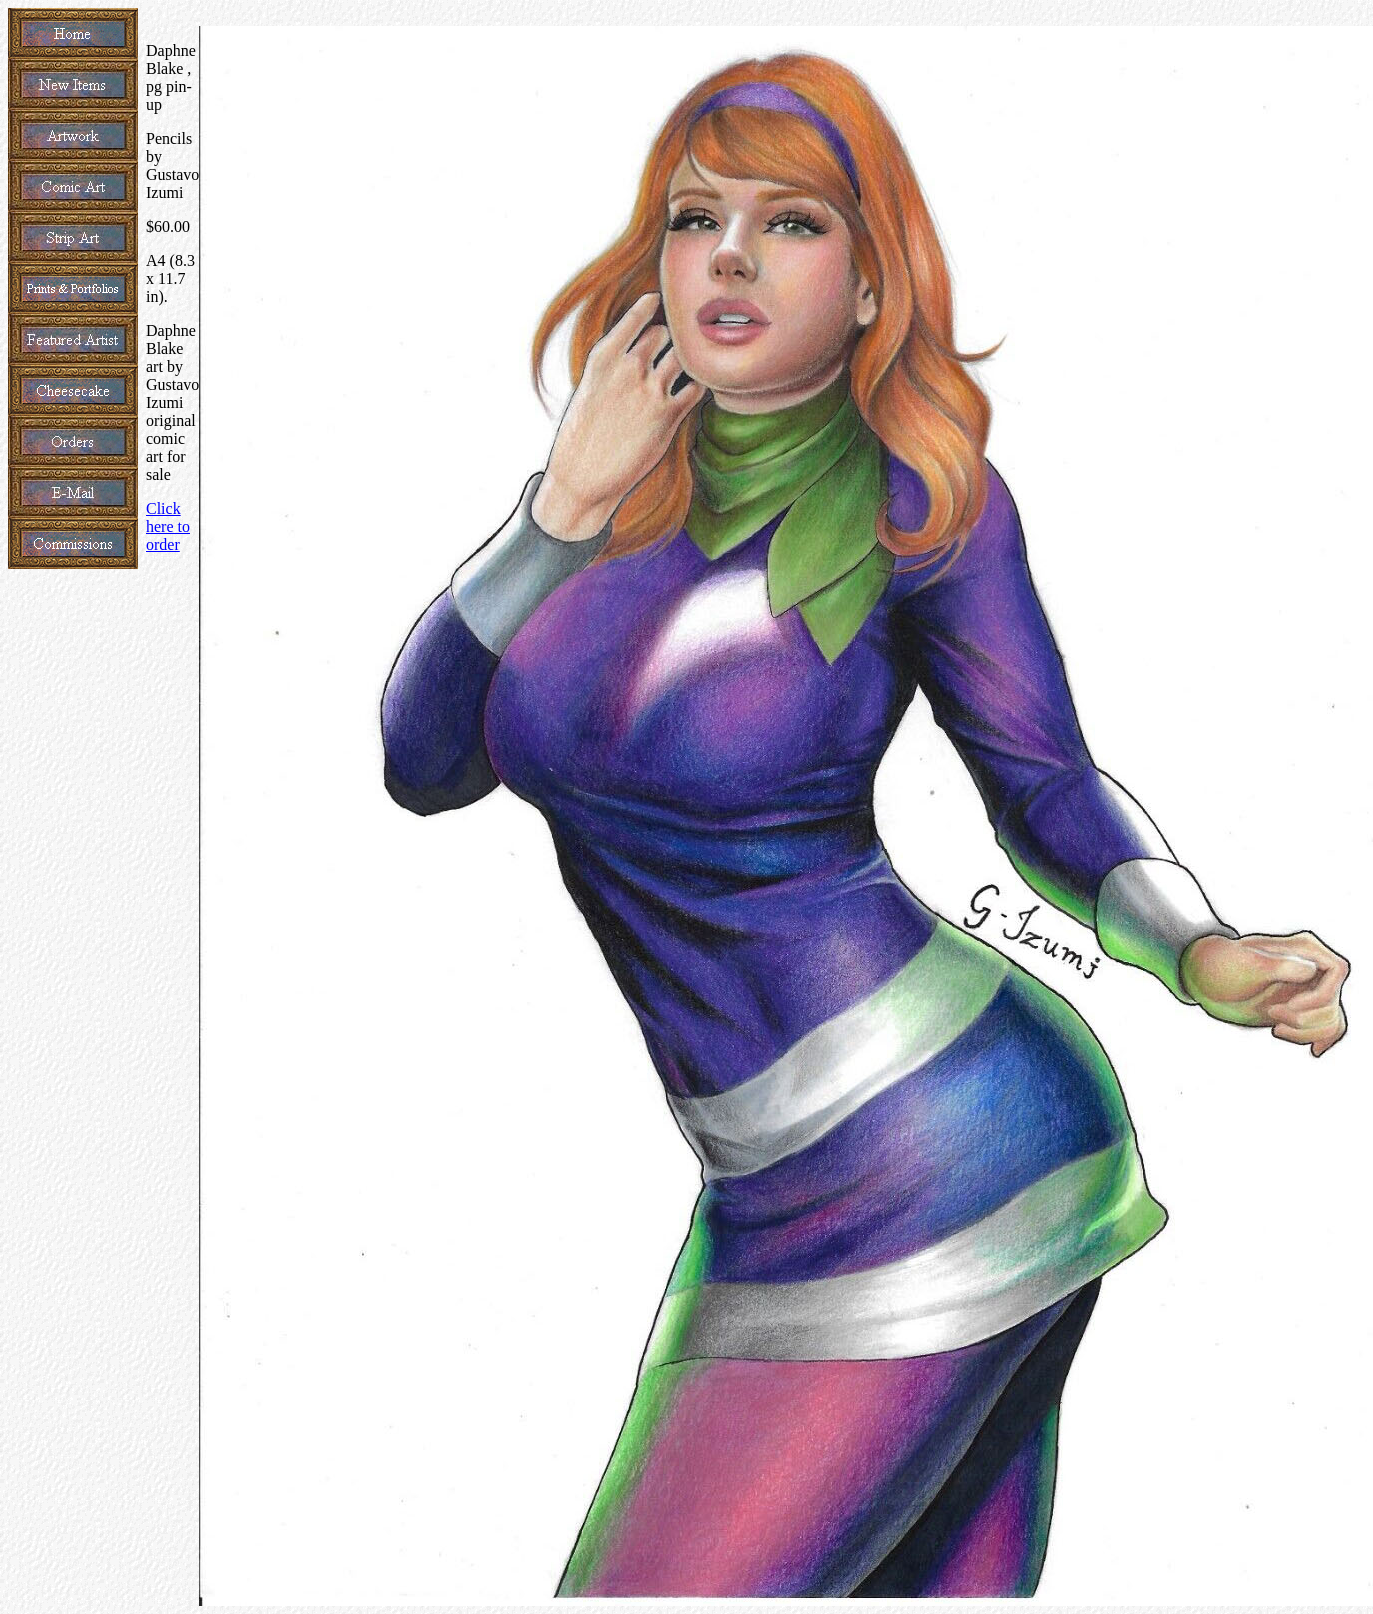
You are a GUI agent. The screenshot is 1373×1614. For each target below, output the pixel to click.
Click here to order (168, 526)
